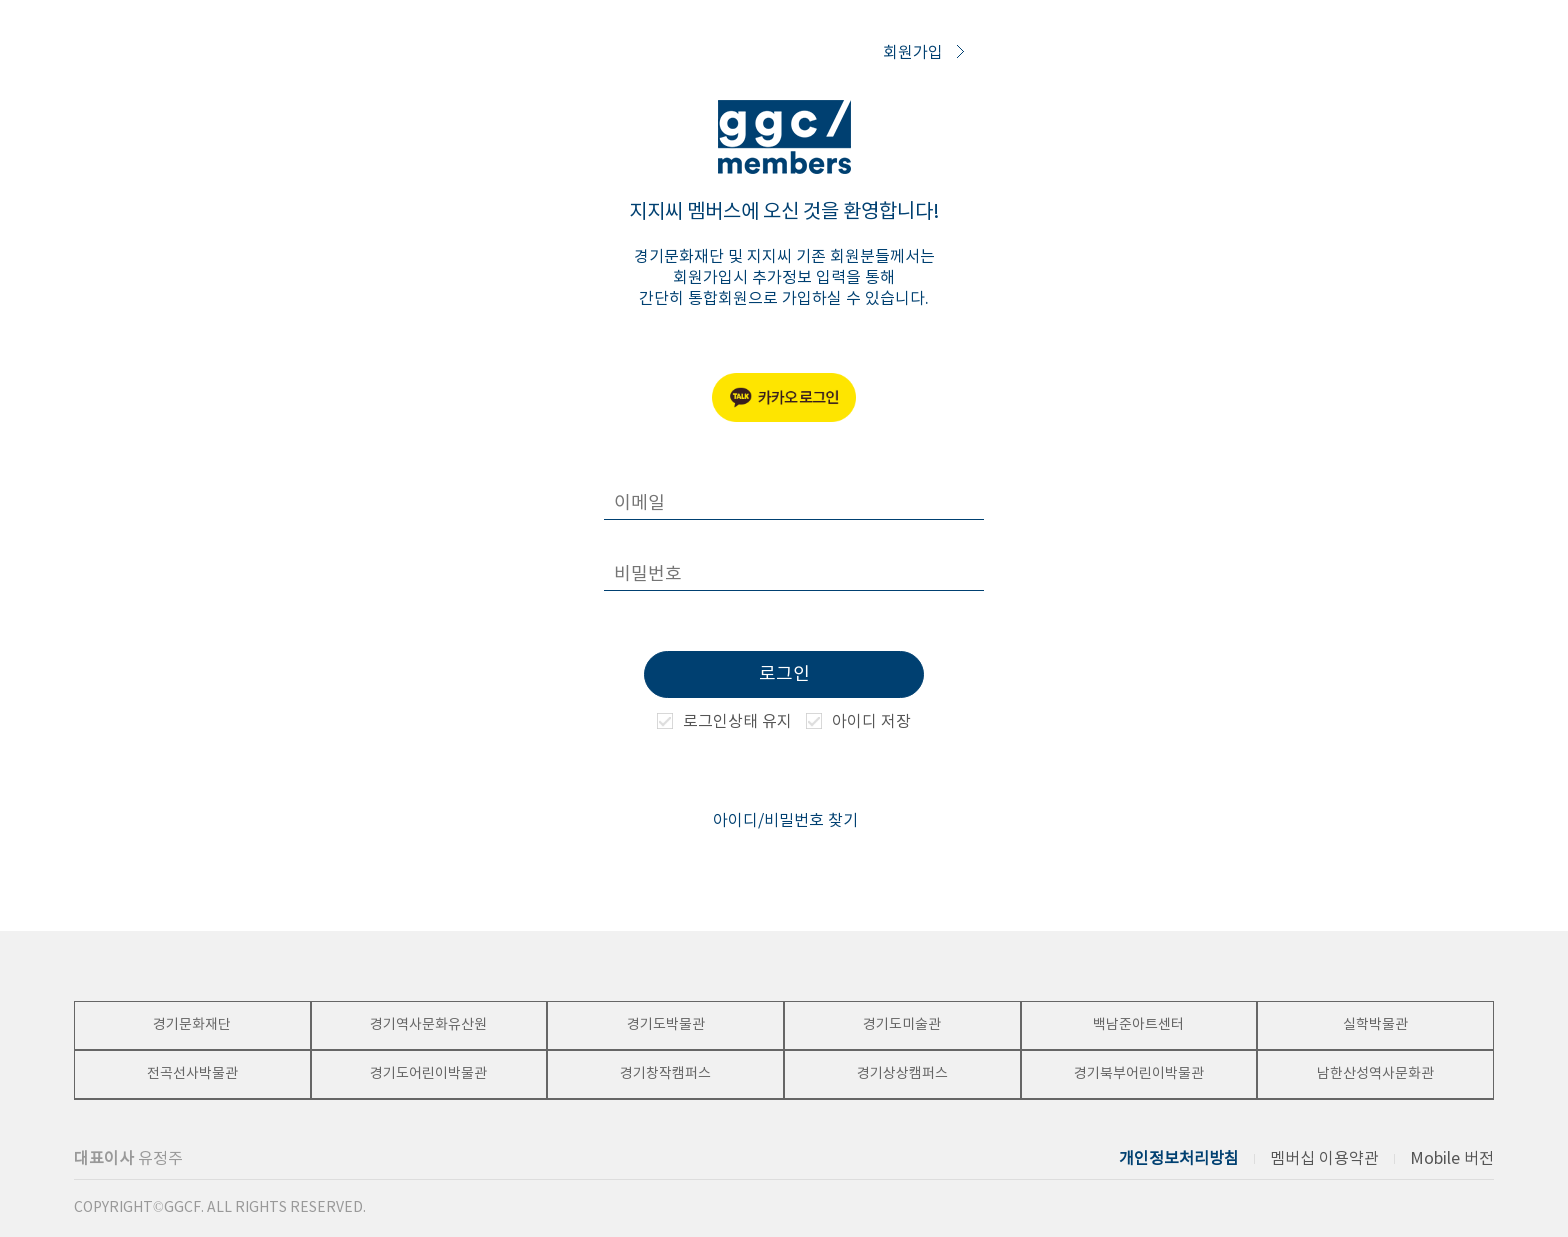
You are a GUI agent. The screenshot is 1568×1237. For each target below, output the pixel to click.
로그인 (784, 674)
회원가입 (923, 53)
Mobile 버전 (1452, 1159)
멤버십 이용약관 (1324, 1159)
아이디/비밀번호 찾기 (785, 821)
